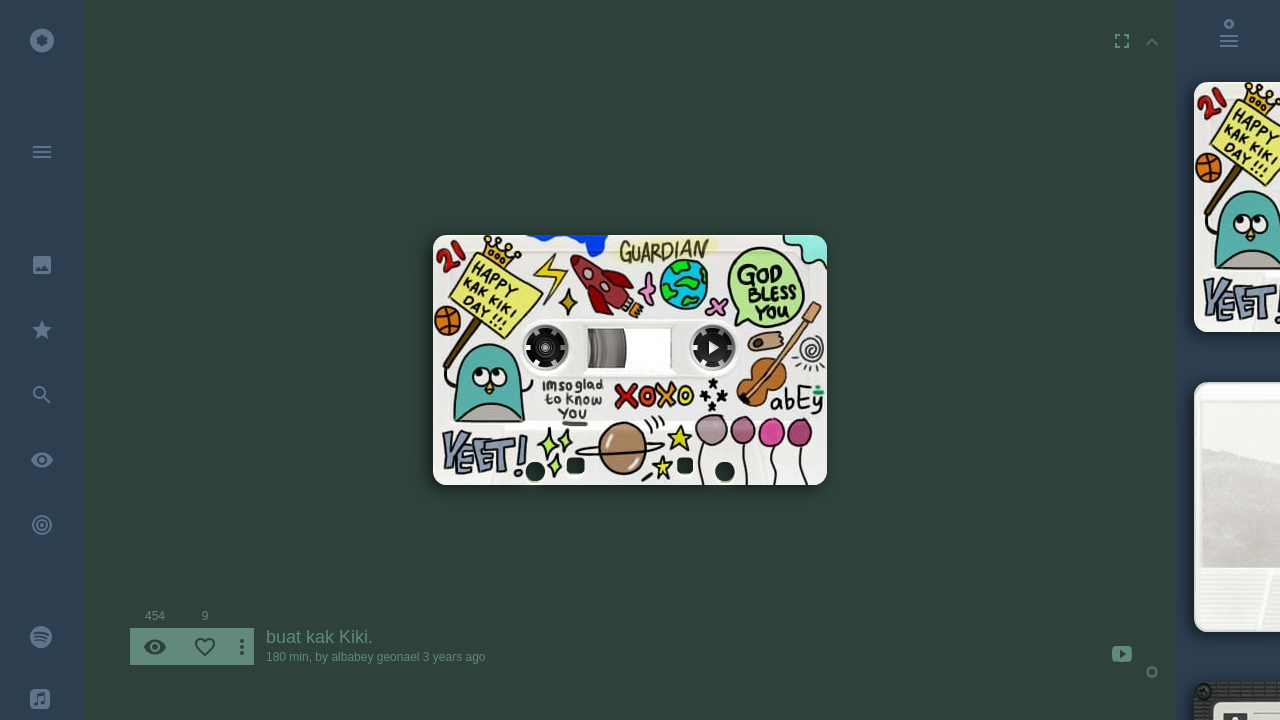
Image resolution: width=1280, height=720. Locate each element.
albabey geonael (375, 657)
